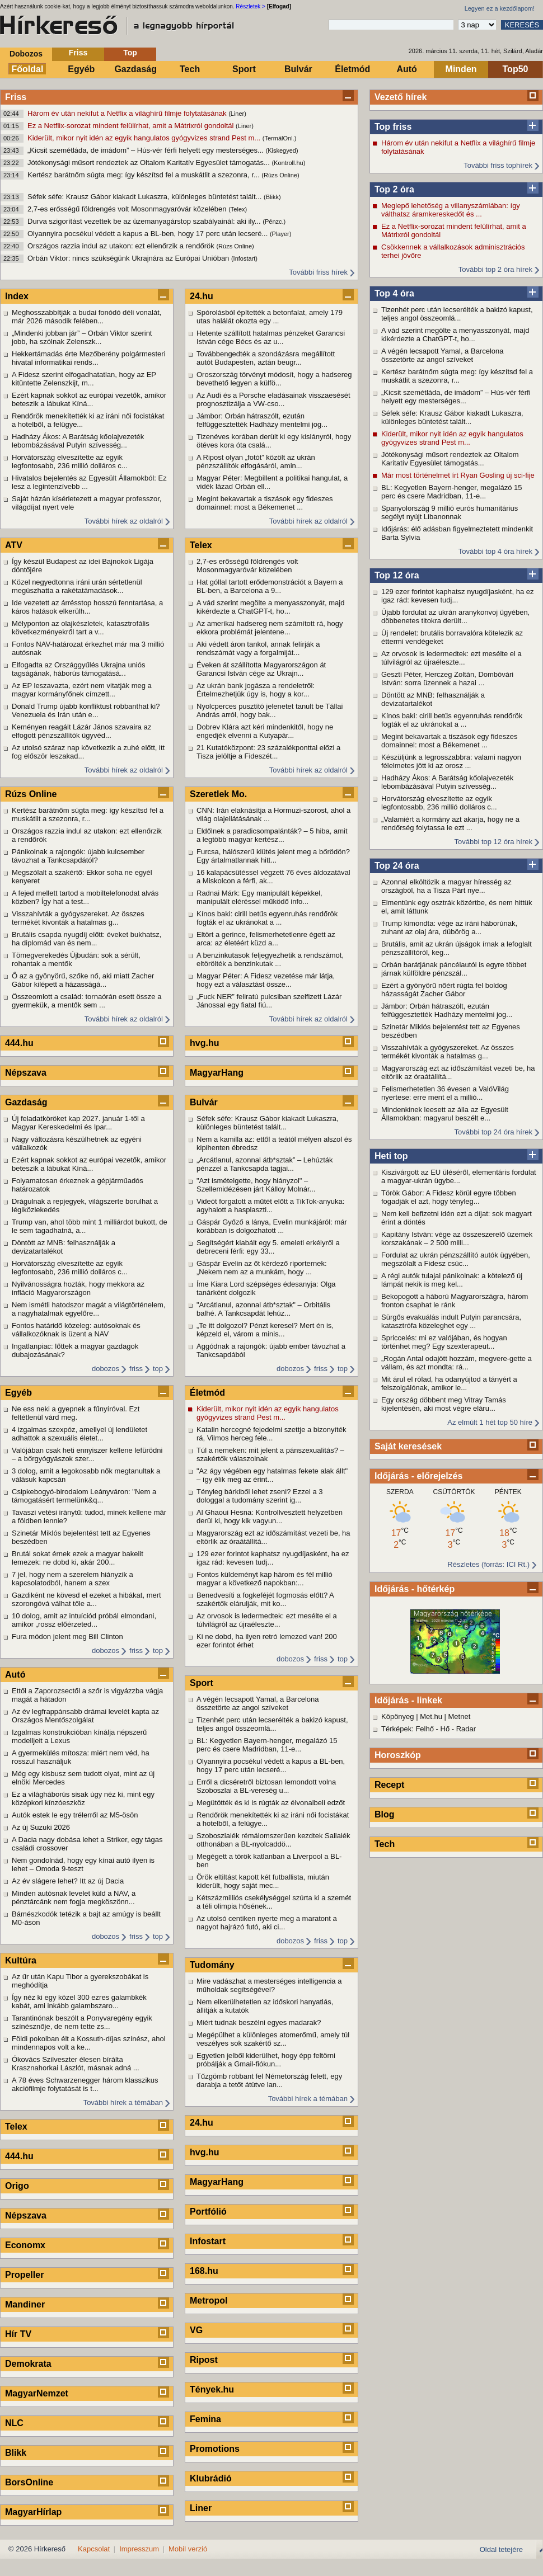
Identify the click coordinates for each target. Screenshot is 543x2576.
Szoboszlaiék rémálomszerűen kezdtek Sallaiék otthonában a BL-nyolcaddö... (273, 1839)
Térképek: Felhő (407, 1729)
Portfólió (208, 2211)
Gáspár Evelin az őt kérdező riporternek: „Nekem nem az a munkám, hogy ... (261, 1267)
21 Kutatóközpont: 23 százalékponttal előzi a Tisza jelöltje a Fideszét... (268, 751)
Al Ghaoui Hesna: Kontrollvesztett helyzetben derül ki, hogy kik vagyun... (269, 1516)
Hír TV (18, 2334)
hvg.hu (204, 1043)
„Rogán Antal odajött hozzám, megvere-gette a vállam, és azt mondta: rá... (456, 1362)
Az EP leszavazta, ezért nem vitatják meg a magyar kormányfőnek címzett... (82, 689)
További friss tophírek (498, 165)
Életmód (352, 69)
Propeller (24, 2275)
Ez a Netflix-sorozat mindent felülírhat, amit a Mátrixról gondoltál (131, 125)
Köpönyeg (397, 1716)
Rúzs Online (31, 794)
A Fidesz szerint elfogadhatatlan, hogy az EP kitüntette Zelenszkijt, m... (84, 378)
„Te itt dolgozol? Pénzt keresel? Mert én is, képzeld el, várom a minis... (265, 1329)
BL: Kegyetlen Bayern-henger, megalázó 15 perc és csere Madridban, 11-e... (451, 491)
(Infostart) (244, 258)
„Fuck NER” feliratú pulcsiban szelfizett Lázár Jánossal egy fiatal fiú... (268, 1000)
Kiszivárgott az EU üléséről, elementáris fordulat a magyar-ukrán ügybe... (458, 1176)
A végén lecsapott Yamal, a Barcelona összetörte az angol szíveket (442, 355)
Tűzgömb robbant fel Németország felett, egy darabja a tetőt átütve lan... (269, 2080)
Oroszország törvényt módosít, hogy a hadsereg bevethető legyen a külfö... (274, 378)
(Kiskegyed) (282, 150)
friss (136, 1368)
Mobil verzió (187, 2549)
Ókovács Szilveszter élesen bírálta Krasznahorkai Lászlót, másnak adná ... (75, 2063)
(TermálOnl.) (280, 138)
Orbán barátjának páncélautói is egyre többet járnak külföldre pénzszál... (453, 968)
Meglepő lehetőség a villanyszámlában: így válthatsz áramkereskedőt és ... (450, 209)
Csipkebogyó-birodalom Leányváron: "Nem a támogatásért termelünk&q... (84, 1495)
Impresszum (139, 2549)
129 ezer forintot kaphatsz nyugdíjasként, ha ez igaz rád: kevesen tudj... (457, 595)
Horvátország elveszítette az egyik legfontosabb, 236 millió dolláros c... (439, 802)
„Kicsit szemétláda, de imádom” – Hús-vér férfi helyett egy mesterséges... (146, 150)
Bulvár (298, 69)
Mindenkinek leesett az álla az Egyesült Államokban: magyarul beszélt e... (444, 1113)
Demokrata (28, 2363)
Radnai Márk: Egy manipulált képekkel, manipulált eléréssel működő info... (259, 897)
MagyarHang (217, 1072)
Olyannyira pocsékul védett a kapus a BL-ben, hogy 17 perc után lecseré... (148, 233)
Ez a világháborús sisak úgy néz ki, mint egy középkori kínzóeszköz (83, 1798)
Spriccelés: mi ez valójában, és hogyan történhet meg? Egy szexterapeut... (444, 1342)
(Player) (281, 233)
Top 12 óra (397, 575)
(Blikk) (272, 197)
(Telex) (237, 209)
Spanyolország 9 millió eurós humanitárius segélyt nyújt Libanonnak (449, 512)
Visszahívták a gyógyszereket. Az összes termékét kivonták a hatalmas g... (447, 1051)
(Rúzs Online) (280, 175)
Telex (16, 2126)
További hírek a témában (123, 2102)
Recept (389, 1784)
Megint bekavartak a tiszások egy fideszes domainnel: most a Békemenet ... (449, 740)
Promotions (215, 2448)
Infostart (208, 2241)
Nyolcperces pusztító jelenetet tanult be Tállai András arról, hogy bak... (269, 710)
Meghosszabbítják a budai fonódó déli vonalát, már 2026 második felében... (86, 316)
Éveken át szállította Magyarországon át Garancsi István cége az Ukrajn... (261, 669)
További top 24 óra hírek (493, 1132)
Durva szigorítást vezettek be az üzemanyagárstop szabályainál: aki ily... (145, 221)
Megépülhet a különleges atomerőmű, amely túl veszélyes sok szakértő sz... (272, 2039)
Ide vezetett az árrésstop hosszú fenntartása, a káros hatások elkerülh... (87, 607)
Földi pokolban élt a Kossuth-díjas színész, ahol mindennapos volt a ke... (89, 2043)
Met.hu (431, 1716)
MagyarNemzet (36, 2393)
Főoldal (28, 69)
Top (130, 52)
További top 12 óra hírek (493, 841)
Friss (78, 52)
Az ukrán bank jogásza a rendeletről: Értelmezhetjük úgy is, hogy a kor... (255, 689)
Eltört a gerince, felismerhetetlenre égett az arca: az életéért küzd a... (265, 938)
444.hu (19, 1043)
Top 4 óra (394, 293)
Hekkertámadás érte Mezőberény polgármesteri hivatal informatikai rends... (89, 358)
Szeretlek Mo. (218, 794)
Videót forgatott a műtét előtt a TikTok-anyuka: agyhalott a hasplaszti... (270, 1205)
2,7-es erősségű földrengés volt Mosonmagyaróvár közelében (127, 209)
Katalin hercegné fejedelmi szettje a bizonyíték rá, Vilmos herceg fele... (271, 1433)
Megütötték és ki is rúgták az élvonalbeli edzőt (270, 1802)
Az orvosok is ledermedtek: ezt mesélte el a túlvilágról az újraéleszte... (451, 657)
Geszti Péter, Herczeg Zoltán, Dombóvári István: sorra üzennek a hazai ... (447, 678)
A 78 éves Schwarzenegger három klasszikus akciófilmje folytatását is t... (85, 2084)
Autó (406, 69)
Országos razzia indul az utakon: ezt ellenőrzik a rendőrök (121, 246)
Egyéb (81, 69)
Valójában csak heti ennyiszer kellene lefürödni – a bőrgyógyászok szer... (87, 1454)
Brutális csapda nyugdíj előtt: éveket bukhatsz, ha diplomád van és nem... (86, 938)
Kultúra (20, 1960)
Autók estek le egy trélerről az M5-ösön (75, 1815)
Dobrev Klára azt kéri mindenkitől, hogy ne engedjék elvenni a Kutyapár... (264, 731)
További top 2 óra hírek (495, 269)
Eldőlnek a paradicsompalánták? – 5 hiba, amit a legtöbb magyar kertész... (272, 835)
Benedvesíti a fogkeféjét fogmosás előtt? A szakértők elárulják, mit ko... (265, 1599)
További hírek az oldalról (124, 521)
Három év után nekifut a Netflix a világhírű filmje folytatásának (127, 113)
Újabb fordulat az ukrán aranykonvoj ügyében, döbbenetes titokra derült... (455, 616)
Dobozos (26, 53)
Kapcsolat (94, 2549)
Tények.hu (212, 2389)
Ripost (204, 2360)
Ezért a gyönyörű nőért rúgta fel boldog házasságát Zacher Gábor (444, 989)
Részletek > (250, 6)
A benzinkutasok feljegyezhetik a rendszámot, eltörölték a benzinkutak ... (270, 959)
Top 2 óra (394, 189)
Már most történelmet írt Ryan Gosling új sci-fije (458, 475)
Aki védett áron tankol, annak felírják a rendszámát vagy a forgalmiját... (258, 648)
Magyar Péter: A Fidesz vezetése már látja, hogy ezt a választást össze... (265, 980)
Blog (385, 1814)
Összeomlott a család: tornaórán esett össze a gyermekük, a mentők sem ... (86, 1000)
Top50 (515, 69)
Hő (445, 1729)
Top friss (393, 126)
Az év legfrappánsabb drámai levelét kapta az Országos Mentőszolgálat (85, 1715)
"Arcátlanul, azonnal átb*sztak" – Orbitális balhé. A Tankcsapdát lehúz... (263, 1309)
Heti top (391, 1156)
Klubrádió (211, 2478)
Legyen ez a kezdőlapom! (500, 8)
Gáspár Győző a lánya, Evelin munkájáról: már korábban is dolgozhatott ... (271, 1226)
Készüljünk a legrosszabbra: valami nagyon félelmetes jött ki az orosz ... (451, 761)
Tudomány (212, 1965)
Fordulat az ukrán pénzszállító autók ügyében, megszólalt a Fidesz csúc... (455, 1259)
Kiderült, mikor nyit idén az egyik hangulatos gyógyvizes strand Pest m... (145, 138)
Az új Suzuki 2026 (41, 1827)
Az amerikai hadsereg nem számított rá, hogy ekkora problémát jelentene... (269, 627)
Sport (244, 69)
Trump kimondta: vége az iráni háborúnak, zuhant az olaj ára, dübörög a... (449, 927)
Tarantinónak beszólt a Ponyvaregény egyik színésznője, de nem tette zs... (82, 2022)
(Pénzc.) (274, 221)
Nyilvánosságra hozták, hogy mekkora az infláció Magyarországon (78, 1288)
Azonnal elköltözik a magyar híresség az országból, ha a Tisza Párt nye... (446, 886)
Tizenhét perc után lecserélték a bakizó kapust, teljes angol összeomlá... (457, 313)
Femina (205, 2419)
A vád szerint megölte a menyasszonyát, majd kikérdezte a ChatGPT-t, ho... (455, 334)
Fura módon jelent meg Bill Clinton (67, 1636)
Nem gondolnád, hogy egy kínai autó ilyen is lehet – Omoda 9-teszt (83, 1864)
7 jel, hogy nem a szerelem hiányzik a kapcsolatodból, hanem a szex (72, 1578)
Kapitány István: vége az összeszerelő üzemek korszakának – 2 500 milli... (456, 1238)
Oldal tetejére (501, 2549)
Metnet (459, 1716)
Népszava (25, 1072)
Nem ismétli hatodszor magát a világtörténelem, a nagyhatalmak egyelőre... (89, 1309)
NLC (14, 2423)
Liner (201, 2508)
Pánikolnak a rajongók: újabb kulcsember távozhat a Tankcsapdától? (78, 855)
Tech (190, 69)
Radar (466, 1729)
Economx (25, 2245)
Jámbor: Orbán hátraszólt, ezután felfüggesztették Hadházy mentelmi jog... (446, 1010)
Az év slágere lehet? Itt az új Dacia (68, 1881)
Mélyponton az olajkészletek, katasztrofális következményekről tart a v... (80, 627)
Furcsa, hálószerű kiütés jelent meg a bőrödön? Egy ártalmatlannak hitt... (273, 855)
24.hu (201, 296)
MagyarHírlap (33, 2512)
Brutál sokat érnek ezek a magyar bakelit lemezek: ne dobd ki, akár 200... (77, 1558)
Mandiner (25, 2304)
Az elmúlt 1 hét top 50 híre (489, 1422)
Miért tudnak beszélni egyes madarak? (258, 2022)
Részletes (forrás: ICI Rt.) (488, 1564)
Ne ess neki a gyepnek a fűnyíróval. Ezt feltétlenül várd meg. (75, 1413)
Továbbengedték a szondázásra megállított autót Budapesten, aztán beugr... (265, 358)
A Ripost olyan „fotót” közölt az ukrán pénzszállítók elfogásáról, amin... (255, 461)
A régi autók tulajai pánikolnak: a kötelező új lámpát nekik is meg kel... (451, 1279)
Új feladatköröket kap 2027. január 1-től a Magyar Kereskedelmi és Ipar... (78, 1122)
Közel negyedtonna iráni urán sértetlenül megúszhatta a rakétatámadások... (77, 586)
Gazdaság (135, 69)
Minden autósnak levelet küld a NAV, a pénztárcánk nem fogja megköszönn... (73, 1897)
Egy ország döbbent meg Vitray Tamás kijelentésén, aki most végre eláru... (443, 1404)
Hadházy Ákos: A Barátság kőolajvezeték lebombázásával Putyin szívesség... (447, 782)
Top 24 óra (397, 865)
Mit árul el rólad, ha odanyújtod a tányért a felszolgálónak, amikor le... (449, 1383)
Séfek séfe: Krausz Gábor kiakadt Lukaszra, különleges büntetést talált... (145, 196)
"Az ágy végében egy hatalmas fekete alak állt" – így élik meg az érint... (272, 1475)
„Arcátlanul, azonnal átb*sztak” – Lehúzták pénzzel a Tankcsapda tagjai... (264, 1164)
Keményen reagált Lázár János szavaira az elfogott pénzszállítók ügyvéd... (81, 731)
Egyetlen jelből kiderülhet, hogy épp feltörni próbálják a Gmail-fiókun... (265, 2059)
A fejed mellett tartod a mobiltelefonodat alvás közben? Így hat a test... (85, 897)
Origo (17, 2186)
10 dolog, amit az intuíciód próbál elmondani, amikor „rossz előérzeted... (84, 1620)
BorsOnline (29, 2482)
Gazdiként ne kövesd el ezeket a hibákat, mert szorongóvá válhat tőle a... (86, 1599)
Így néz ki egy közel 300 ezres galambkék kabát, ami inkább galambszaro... (79, 2001)
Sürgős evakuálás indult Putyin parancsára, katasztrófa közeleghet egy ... (451, 1321)
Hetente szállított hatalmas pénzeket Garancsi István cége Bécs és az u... (270, 337)
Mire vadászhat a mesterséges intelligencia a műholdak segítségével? (268, 1985)
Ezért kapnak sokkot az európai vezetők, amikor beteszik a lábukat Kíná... (89, 399)
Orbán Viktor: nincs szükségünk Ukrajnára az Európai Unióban (129, 258)
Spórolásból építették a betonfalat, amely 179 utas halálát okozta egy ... (269, 316)
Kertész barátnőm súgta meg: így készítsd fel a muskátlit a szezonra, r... (144, 175)
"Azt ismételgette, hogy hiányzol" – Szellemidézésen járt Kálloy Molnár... (255, 1184)
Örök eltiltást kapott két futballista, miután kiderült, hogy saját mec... (262, 1881)
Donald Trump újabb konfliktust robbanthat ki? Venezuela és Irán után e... (86, 710)
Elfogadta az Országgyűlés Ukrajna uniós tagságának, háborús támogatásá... (78, 669)
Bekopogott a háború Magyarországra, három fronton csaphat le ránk (454, 1300)
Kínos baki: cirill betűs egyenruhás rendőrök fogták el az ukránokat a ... (451, 720)
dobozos (105, 1368)
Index (17, 296)
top (158, 1368)
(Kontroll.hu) (288, 162)
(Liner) (237, 113)
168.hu (204, 2271)
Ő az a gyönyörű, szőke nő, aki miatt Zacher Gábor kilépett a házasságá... (83, 980)
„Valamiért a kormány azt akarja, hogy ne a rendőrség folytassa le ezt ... (450, 823)
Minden (461, 69)
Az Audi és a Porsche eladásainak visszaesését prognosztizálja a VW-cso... (273, 399)
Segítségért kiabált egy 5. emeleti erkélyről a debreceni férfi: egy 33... (268, 1246)
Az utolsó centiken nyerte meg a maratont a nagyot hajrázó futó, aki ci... (266, 1922)
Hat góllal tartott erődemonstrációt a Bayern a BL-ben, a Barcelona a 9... (269, 586)
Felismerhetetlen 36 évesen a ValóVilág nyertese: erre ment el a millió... (445, 1093)
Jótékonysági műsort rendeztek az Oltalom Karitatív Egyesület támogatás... (149, 162)
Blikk (15, 2452)
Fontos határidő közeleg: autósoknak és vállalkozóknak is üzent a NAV (76, 1329)
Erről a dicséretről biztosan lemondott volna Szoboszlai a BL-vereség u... (266, 1786)
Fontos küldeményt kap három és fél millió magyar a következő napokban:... (264, 1578)
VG (196, 2330)
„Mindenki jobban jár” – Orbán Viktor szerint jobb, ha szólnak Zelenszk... (82, 337)
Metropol (209, 2300)
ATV (13, 545)
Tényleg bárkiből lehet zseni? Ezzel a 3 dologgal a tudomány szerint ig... (259, 1495)
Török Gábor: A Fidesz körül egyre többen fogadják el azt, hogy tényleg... (448, 1197)
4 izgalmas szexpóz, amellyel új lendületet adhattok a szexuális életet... (79, 1433)
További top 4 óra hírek (495, 551)
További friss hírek (318, 272)
